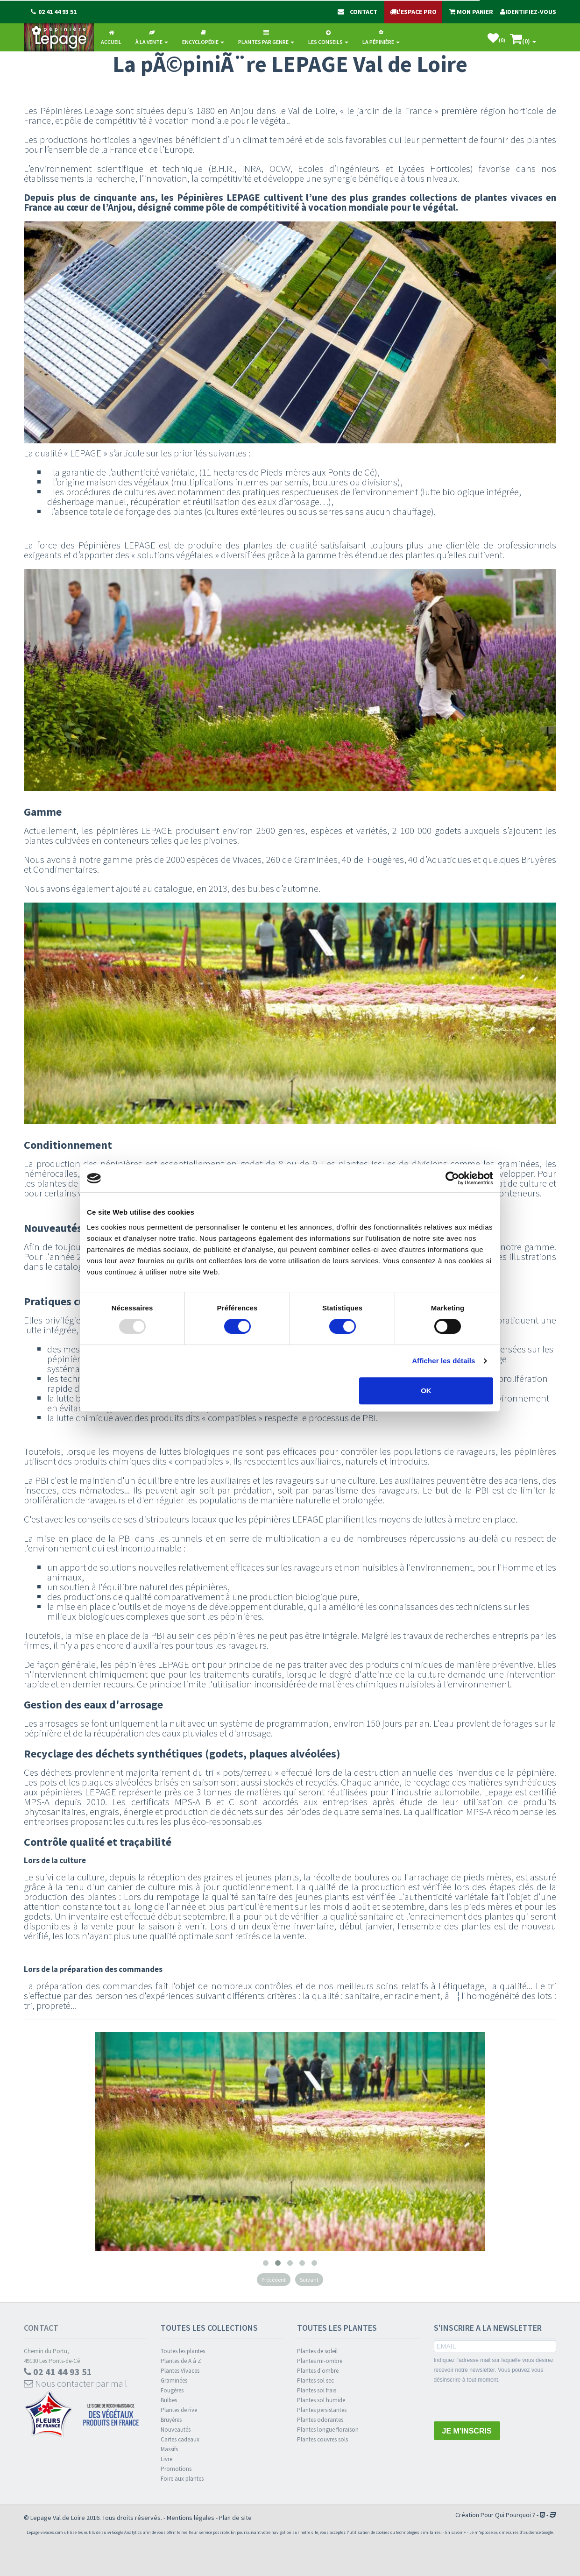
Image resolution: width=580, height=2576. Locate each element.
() (496, 38)
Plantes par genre (266, 37)
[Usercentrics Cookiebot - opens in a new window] (452, 1178)
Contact (41, 2327)
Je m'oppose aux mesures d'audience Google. (511, 2532)
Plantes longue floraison (328, 2430)
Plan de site (235, 2517)
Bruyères (171, 2420)
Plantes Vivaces (180, 2371)
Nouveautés (176, 2430)
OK (426, 1391)
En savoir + (455, 2532)
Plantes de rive (179, 2410)
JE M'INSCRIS (467, 2431)
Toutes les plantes (183, 2351)
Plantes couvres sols (322, 2439)
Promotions (176, 2469)
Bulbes (169, 2400)
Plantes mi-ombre (319, 2361)
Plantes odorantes (320, 2420)
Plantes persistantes (322, 2410)
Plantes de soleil (317, 2351)
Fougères (172, 2390)
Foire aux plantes (182, 2479)
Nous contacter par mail (75, 2383)
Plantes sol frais (316, 2390)
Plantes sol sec (315, 2380)
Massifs (169, 2449)
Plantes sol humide (321, 2400)
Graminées (174, 2380)
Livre (166, 2459)
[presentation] (505, 2403)
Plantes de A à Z (181, 2361)
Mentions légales (190, 2517)
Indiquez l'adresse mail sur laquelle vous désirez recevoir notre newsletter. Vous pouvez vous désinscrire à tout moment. (494, 2370)
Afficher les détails (443, 1361)
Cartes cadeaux (180, 2439)
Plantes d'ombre (318, 2371)
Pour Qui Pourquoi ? (508, 2515)
